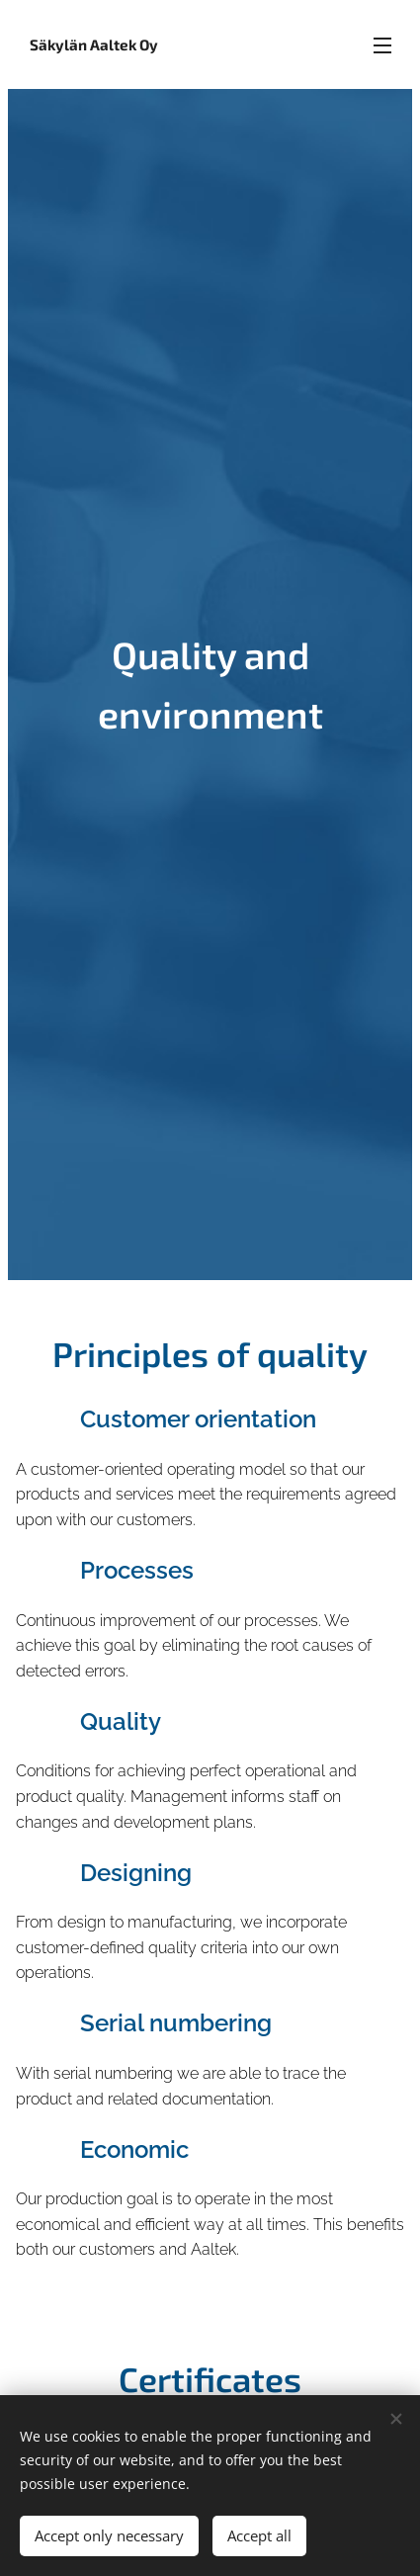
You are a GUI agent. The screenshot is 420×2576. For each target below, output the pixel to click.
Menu (382, 45)
